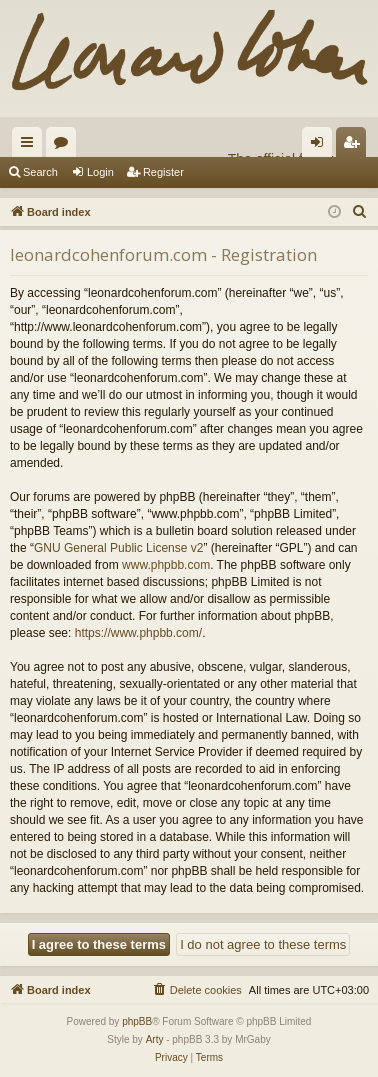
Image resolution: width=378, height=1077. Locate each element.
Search (40, 172)
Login (100, 172)
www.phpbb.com (166, 565)
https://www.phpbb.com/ (138, 633)
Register (163, 172)
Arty (155, 1039)
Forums (65, 146)
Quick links (31, 146)
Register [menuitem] (355, 146)
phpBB (137, 1021)
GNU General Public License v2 (118, 548)
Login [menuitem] (321, 146)
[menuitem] (360, 212)
